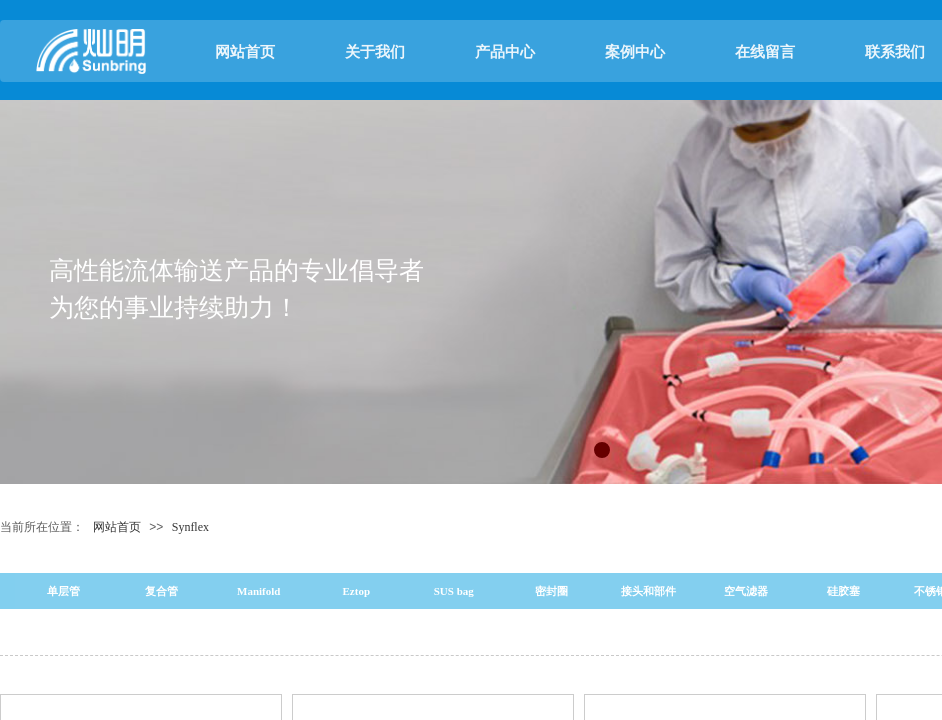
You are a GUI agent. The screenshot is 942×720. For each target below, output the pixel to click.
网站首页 (245, 52)
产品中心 (505, 52)
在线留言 (765, 52)
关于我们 (375, 52)
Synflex (190, 527)
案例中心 (635, 52)
